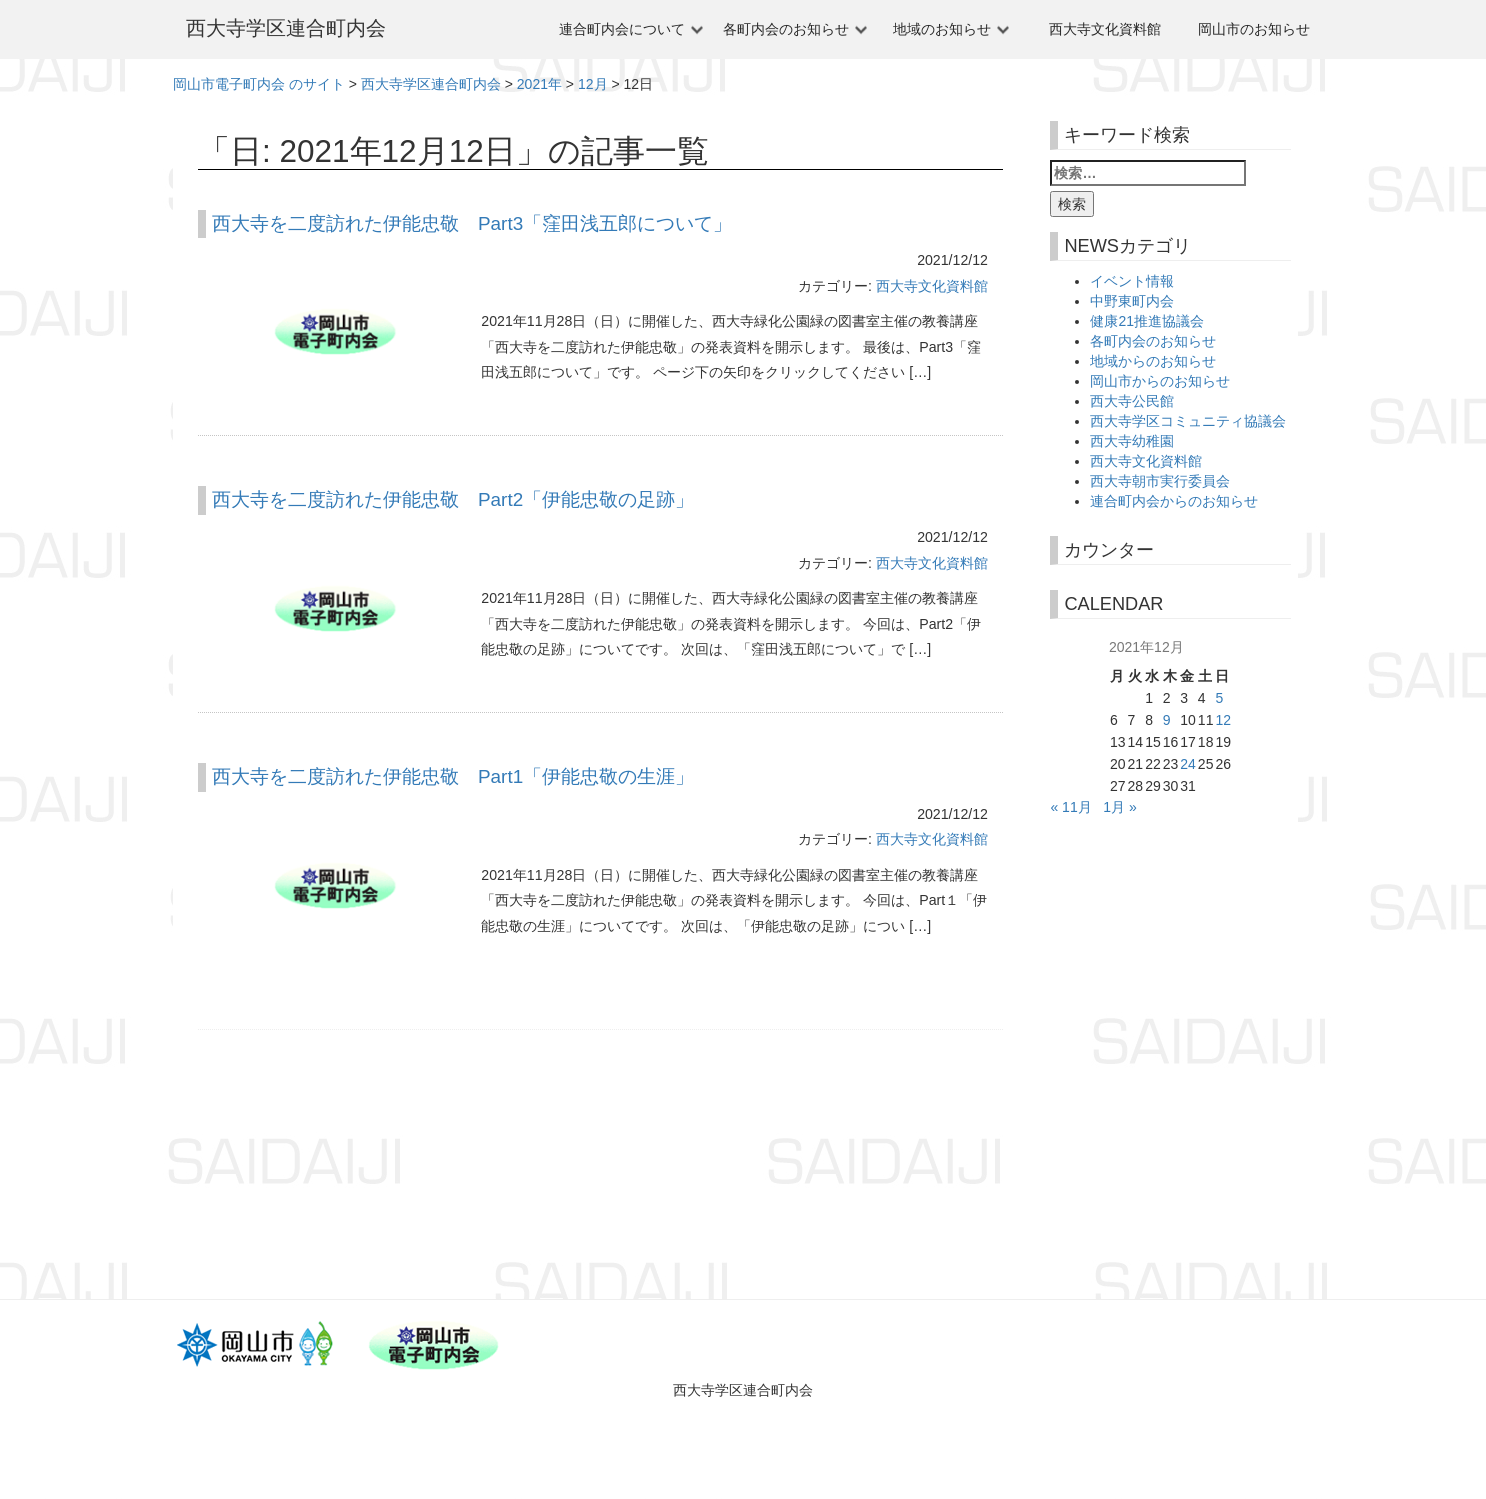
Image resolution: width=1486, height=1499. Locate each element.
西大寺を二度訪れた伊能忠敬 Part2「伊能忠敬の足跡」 (453, 499)
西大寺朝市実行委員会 (1160, 481)
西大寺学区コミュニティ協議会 (1188, 421)
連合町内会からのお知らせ (1174, 501)
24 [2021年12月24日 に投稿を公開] (1188, 764)
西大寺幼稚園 (1132, 441)
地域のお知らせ (942, 29)
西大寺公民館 (1132, 401)
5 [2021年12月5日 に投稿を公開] (1219, 698)
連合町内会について (622, 29)
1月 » (1119, 807)
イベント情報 (1132, 281)
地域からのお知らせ (1153, 361)
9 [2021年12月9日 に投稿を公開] (1167, 720)
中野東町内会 (1132, 301)
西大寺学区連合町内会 (286, 28)
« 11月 (1070, 807)
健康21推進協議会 (1147, 321)
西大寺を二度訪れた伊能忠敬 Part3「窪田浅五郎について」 (472, 223)
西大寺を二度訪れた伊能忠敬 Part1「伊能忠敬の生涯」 (453, 776)
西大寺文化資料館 (1105, 29)
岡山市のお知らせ (1254, 29)
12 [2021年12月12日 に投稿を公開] (1223, 720)
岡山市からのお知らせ (1160, 381)
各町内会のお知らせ (786, 29)
